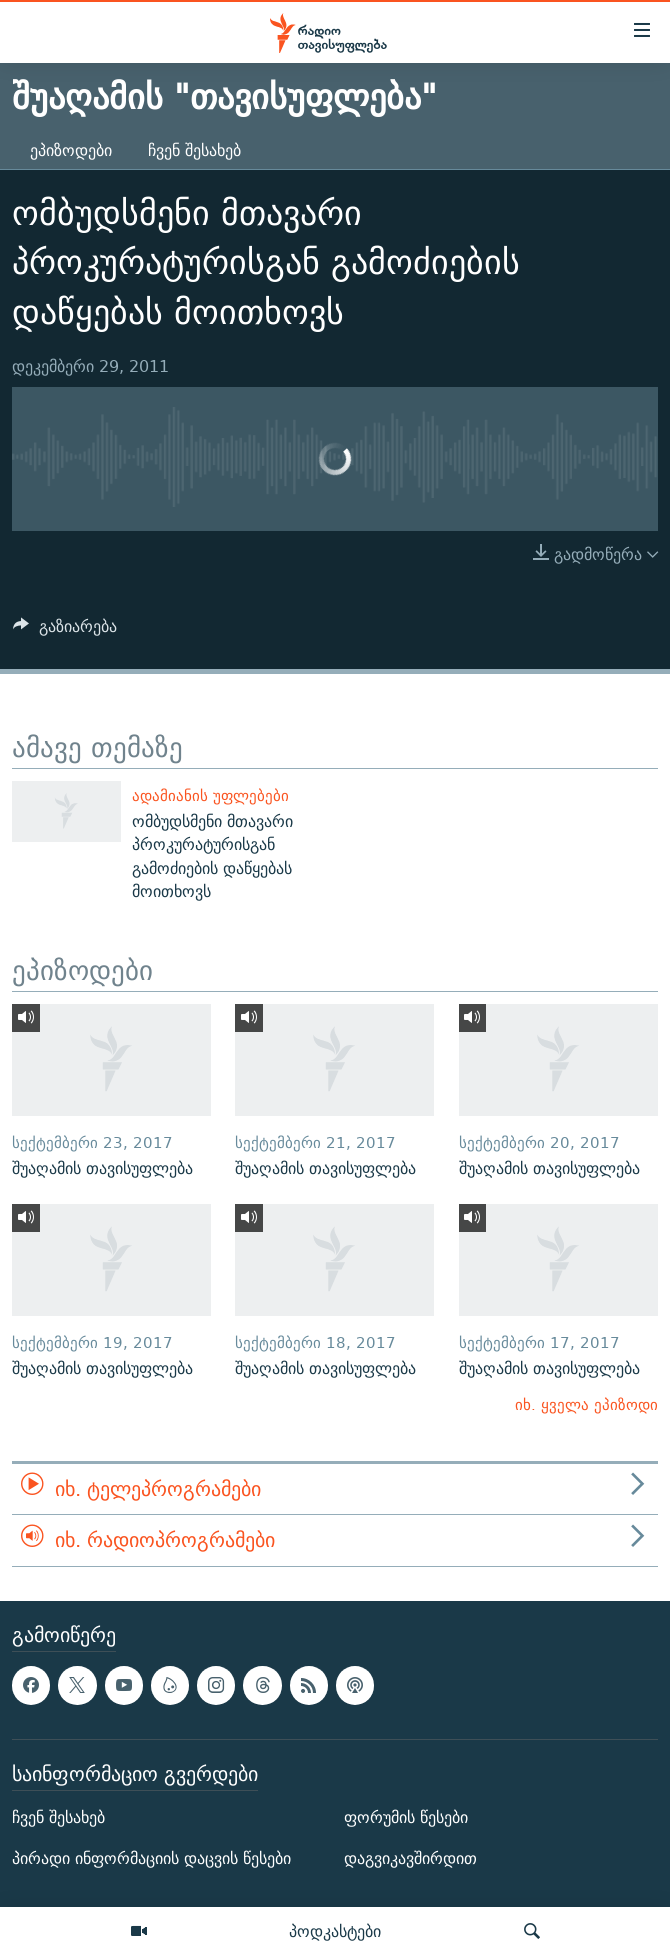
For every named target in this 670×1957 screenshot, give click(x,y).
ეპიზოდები (71, 150)
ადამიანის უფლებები (210, 795)
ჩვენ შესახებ (194, 150)
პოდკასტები (335, 1931)
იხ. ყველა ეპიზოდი (586, 1404)
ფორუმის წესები (406, 1817)
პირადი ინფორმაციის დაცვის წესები (151, 1858)
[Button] (65, 631)
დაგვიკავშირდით (410, 1858)
